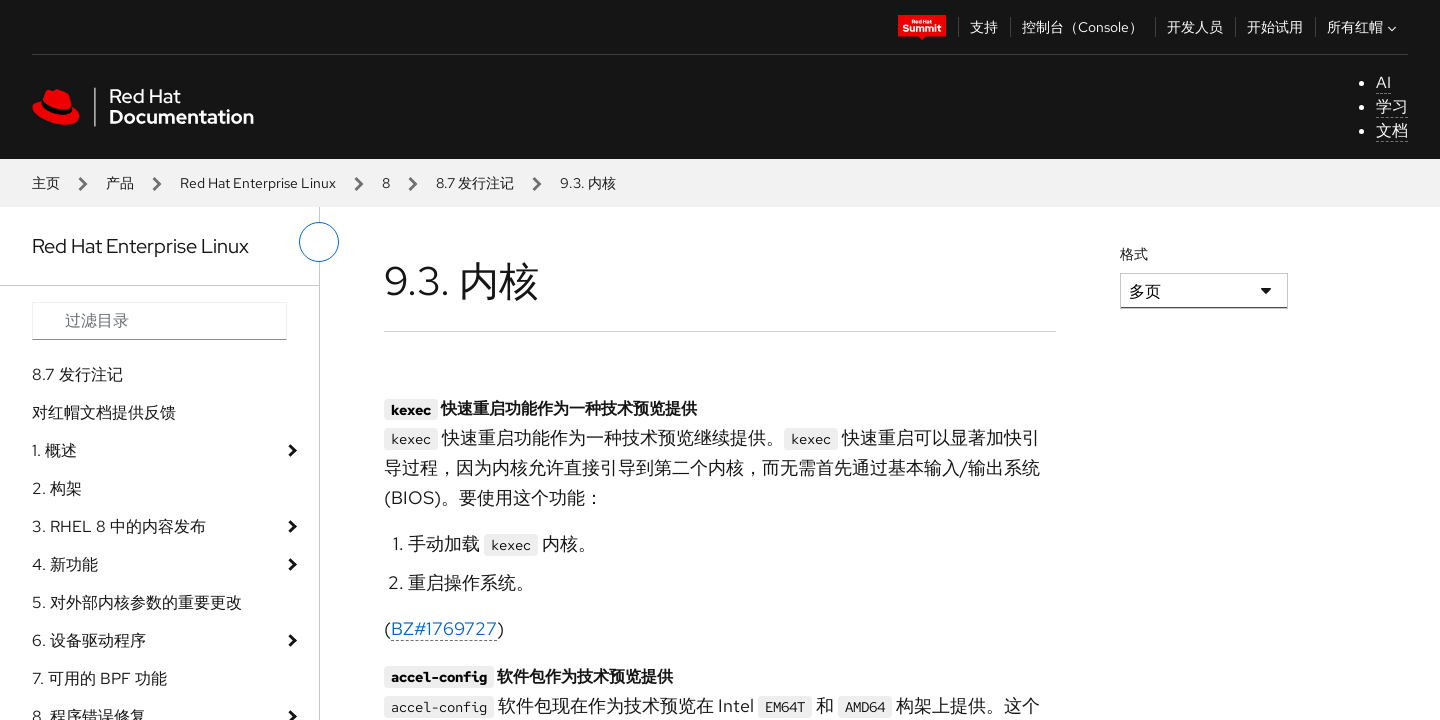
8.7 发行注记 (475, 183)
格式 (1134, 254)
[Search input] (159, 321)
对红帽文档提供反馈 (104, 412)
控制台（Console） (1082, 27)
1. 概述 (54, 450)
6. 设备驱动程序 (89, 640)
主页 (46, 183)
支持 (984, 27)
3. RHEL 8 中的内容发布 (119, 526)
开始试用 (1275, 27)
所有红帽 (1364, 27)
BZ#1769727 (444, 628)
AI (1383, 82)
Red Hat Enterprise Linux (258, 183)
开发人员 (1195, 27)
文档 (1392, 130)
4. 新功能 (65, 564)
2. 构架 (57, 488)
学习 (1392, 106)
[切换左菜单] (319, 242)
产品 (120, 183)
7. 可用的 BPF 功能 (99, 678)
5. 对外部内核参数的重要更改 (137, 602)
